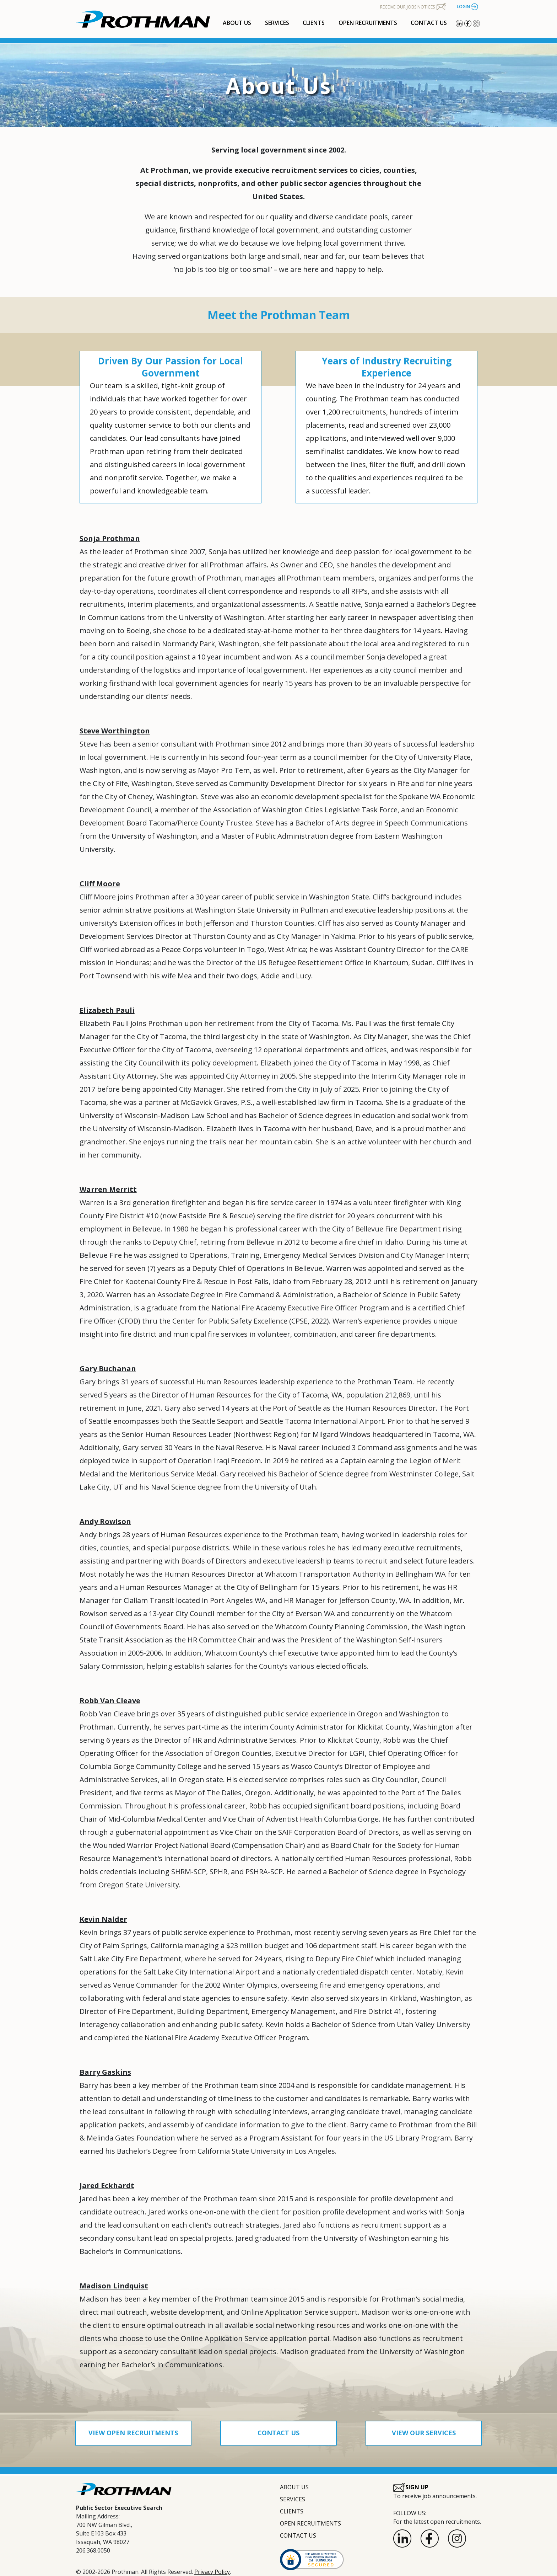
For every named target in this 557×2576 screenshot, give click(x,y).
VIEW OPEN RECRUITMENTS (133, 2432)
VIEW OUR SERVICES (424, 2432)
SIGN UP (410, 2487)
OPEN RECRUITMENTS (368, 23)
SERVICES (277, 23)
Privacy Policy (212, 2572)
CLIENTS (314, 23)
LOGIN (467, 6)
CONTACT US (429, 23)
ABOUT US (237, 23)
